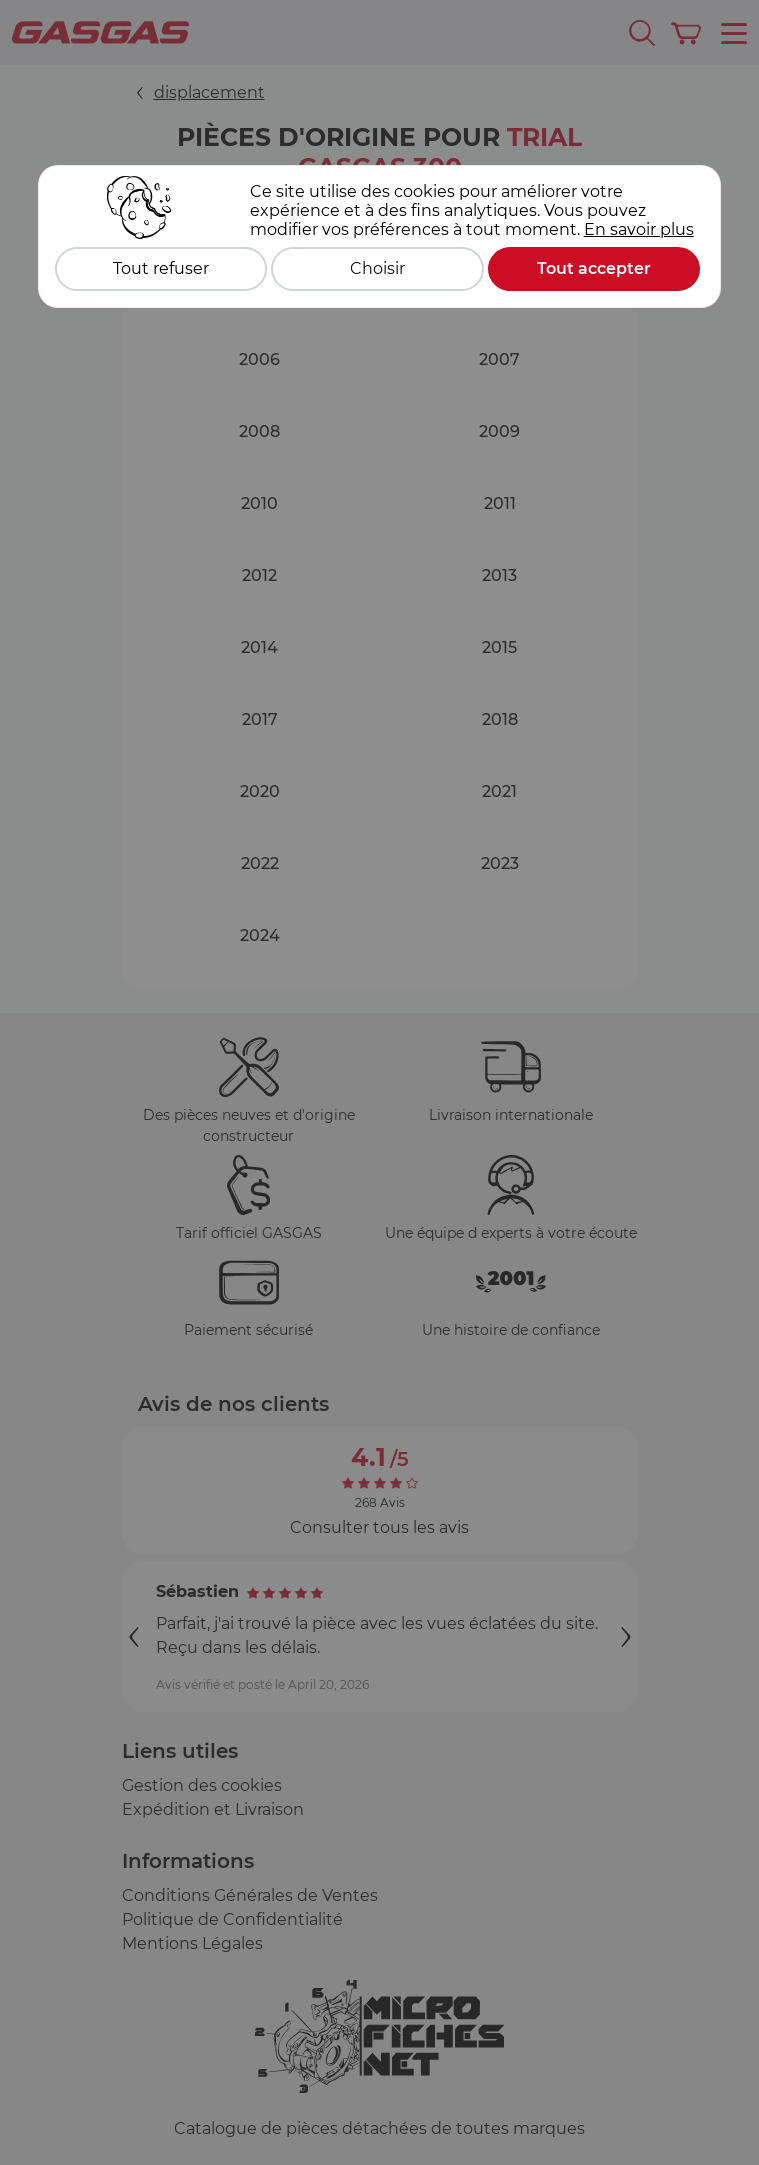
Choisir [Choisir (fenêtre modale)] (377, 268)
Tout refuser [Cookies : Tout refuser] (161, 268)
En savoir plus (639, 229)
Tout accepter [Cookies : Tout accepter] (594, 268)
